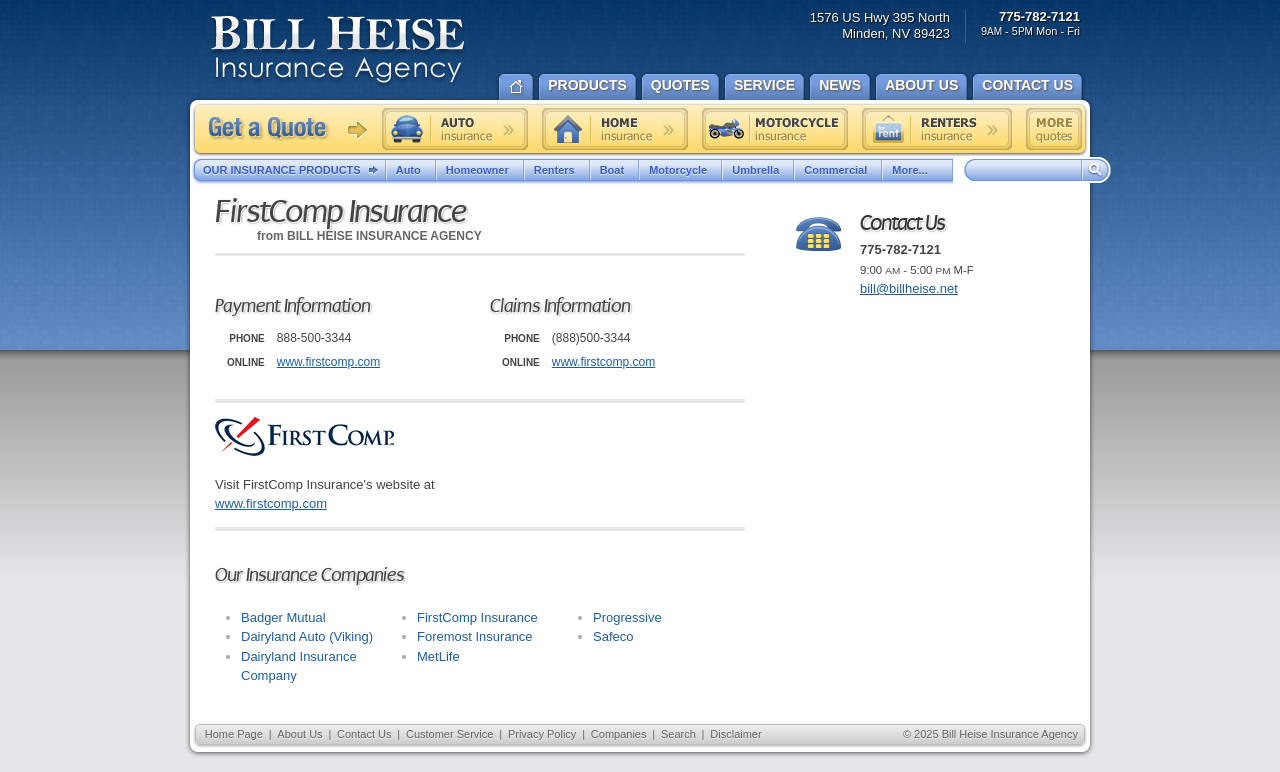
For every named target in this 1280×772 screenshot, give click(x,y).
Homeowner (480, 170)
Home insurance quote (615, 129)
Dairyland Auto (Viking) (307, 636)
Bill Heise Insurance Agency (338, 52)
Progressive (627, 617)
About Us (299, 734)
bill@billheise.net (909, 288)
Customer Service (449, 734)
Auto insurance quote (455, 129)
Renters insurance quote (937, 129)
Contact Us (364, 734)
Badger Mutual (283, 617)
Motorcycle (680, 170)
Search (678, 734)
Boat (614, 170)
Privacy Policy (542, 734)
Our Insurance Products (294, 171)
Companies (619, 734)
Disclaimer (735, 734)
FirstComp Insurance (477, 617)
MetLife (438, 656)
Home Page (234, 734)
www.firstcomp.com (328, 362)
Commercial (838, 170)
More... (917, 170)
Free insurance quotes (1054, 129)
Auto (411, 170)
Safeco (613, 636)
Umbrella (758, 170)
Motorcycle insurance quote (775, 129)
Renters (557, 170)
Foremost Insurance (475, 636)
